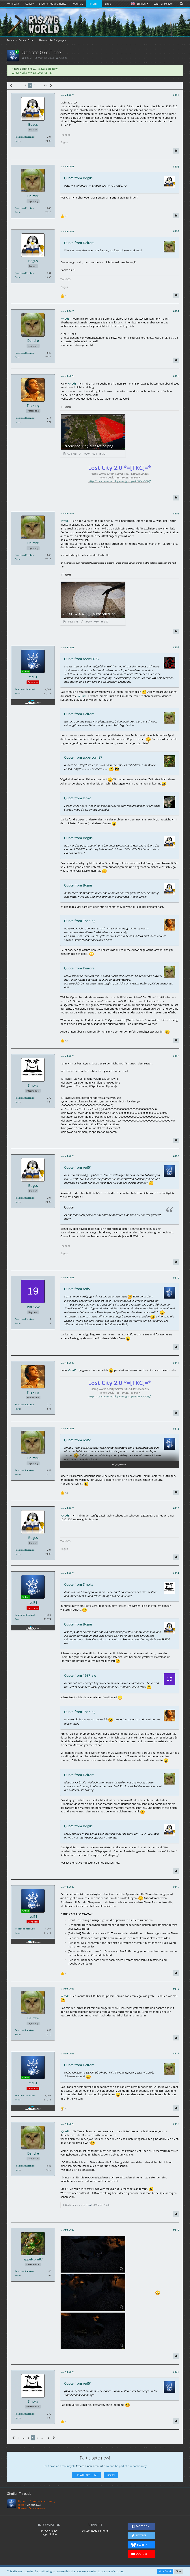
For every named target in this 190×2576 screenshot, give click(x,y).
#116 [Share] (176, 1988)
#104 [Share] (176, 311)
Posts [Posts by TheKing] (17, 422)
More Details (165, 2571)
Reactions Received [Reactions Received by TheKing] (24, 417)
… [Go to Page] (21, 85)
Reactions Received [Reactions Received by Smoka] (24, 1097)
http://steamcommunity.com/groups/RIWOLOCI (118, 481)
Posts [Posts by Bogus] (17, 141)
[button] (139, 3)
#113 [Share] (176, 1508)
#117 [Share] (176, 2053)
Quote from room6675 (81, 659)
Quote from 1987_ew (80, 1675)
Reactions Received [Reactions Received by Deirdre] (24, 208)
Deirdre (90, 2205)
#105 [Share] (176, 376)
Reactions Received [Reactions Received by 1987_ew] (24, 1319)
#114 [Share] (176, 1573)
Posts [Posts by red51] (18, 693)
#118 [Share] (176, 2124)
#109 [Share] (176, 1156)
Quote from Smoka (78, 1584)
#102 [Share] (176, 166)
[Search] (181, 3)
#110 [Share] (176, 1277)
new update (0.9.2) (25, 68)
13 (45, 85)
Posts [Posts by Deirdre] (17, 212)
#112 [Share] (176, 1428)
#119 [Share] (176, 2229)
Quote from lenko (77, 798)
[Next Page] (51, 85)
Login (111, 2475)
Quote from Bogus (78, 178)
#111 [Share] (176, 1363)
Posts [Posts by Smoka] (17, 1102)
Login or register (164, 3)
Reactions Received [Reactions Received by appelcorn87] (24, 2271)
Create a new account (89, 2466)
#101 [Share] (176, 95)
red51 (28, 57)
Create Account (86, 2475)
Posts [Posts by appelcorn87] (17, 2275)
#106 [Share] (176, 513)
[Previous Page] (11, 85)
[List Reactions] (64, 215)
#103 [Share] (176, 231)
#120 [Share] (176, 2372)
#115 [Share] (176, 1887)
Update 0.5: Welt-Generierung (36, 2501)
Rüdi (83, 696)
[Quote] (176, 151)
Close (178, 2571)
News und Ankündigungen (31, 2508)
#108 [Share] (176, 1056)
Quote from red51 (78, 1167)
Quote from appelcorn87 (83, 757)
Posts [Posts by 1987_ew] (17, 1323)
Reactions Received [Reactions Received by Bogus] (24, 136)
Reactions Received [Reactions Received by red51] (25, 689)
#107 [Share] (176, 647)
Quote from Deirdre (79, 243)
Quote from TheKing (79, 921)
